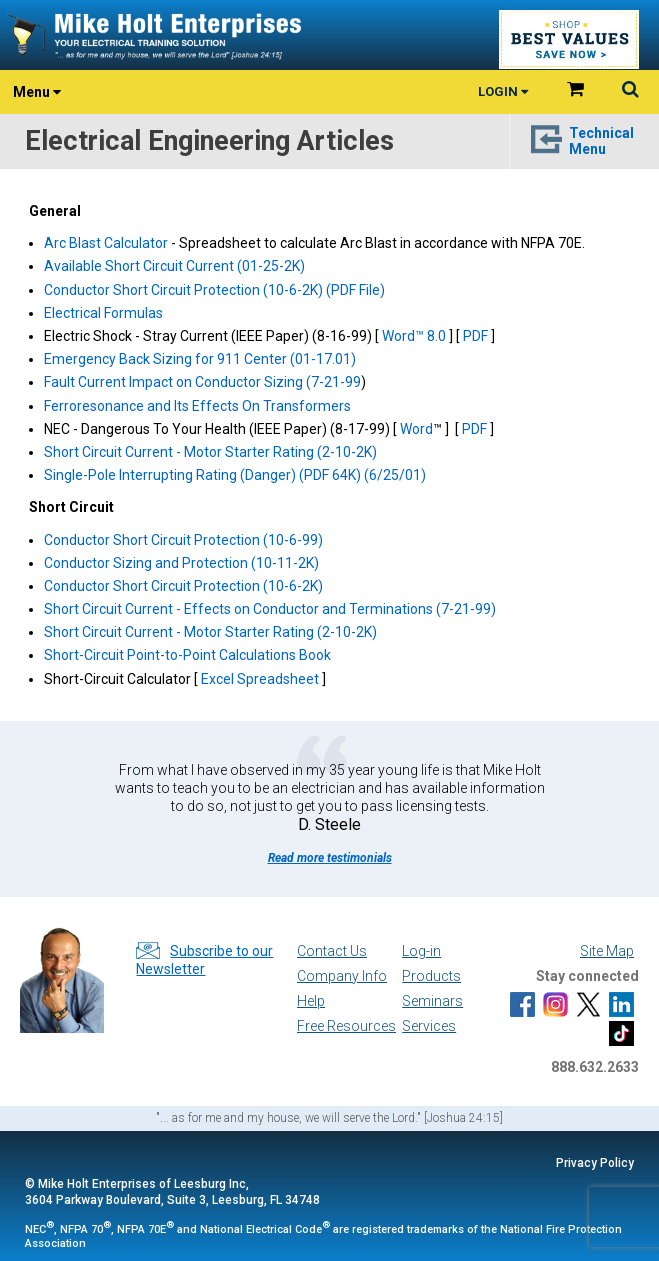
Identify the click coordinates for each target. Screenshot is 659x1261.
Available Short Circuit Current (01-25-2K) (174, 266)
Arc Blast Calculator (106, 243)
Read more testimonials (330, 858)
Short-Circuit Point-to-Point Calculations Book (187, 655)
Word (416, 429)
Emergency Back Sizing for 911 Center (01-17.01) (200, 359)
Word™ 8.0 (414, 336)
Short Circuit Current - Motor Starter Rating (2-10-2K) (210, 452)
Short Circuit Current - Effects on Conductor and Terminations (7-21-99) (270, 609)
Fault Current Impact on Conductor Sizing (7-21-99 (202, 382)
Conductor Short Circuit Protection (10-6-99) (183, 540)
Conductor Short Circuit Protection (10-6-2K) (183, 586)
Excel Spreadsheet (260, 679)
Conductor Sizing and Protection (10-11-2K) (181, 563)
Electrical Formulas (103, 313)
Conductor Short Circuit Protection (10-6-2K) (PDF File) (214, 290)
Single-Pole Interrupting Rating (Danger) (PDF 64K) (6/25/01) (235, 475)
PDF (477, 336)
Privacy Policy (595, 1163)
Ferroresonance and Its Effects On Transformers (197, 406)
